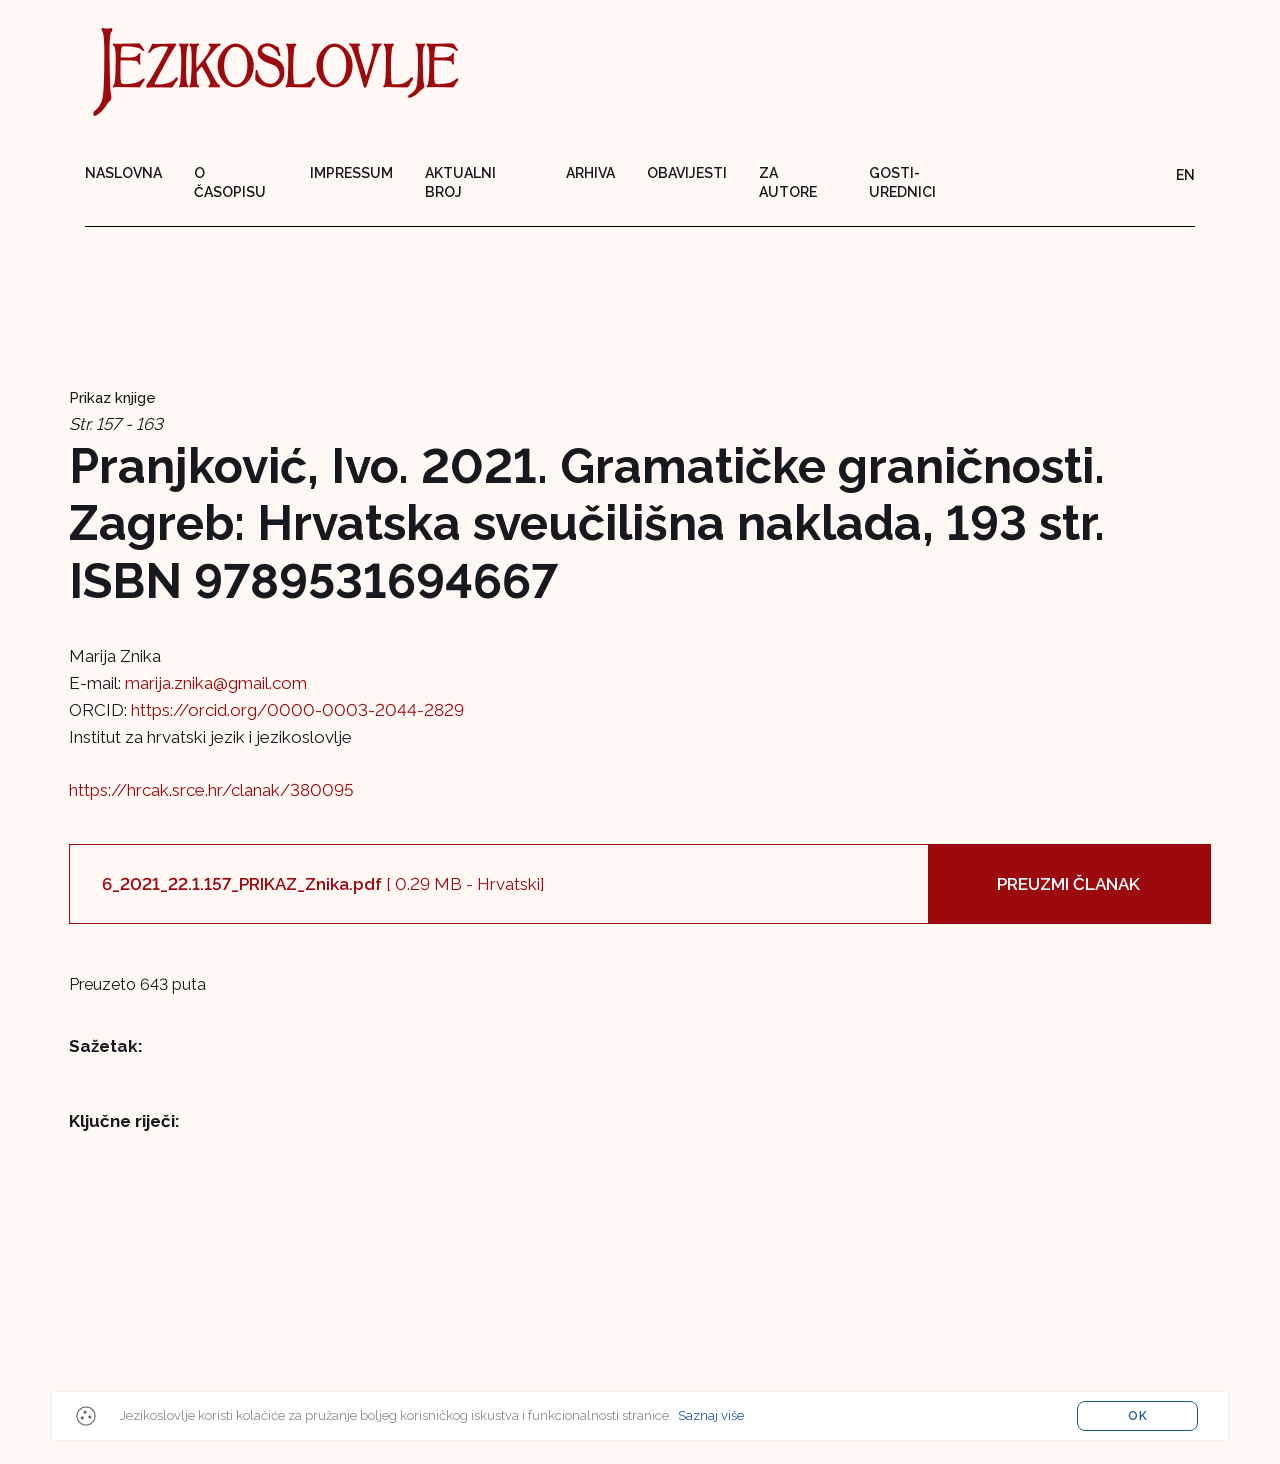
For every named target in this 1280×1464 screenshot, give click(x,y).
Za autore (788, 182)
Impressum (351, 173)
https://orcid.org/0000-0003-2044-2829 (297, 710)
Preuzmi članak (1068, 884)
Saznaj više (711, 1415)
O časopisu (230, 182)
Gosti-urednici (902, 182)
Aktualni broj (460, 182)
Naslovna (123, 173)
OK (1138, 1416)
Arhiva (590, 173)
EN (1185, 175)
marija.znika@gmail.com (216, 683)
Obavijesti (687, 173)
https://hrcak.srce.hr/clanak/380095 (211, 790)
